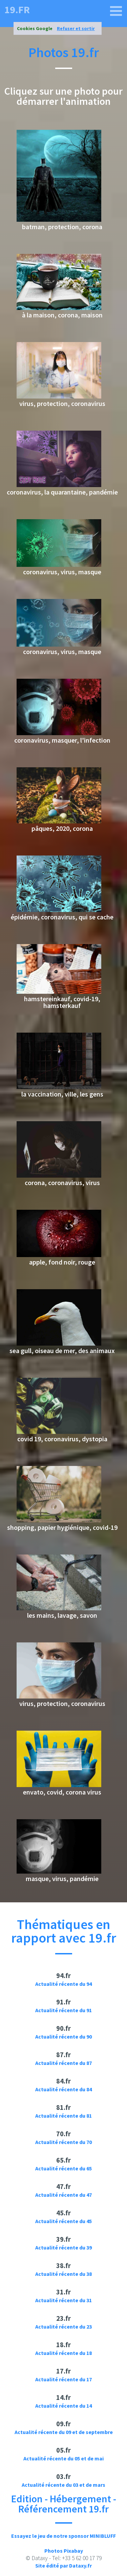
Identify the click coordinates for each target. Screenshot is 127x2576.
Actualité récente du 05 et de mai (63, 2458)
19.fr (17, 9)
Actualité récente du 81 (63, 2115)
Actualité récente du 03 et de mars (63, 2484)
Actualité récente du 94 (63, 1983)
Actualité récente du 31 (63, 2300)
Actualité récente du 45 (63, 2221)
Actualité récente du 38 (63, 2273)
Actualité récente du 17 (63, 2379)
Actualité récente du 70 (63, 2142)
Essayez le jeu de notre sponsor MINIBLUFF (63, 2535)
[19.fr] (116, 11)
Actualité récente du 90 (63, 2036)
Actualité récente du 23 (63, 2326)
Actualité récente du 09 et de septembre (64, 2432)
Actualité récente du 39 (63, 2247)
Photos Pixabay (63, 2550)
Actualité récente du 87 (63, 2063)
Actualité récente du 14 (63, 2405)
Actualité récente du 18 (63, 2353)
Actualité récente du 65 (63, 2168)
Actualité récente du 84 (63, 2089)
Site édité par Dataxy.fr (63, 2565)
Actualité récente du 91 (63, 2010)
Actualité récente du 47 (63, 2194)
